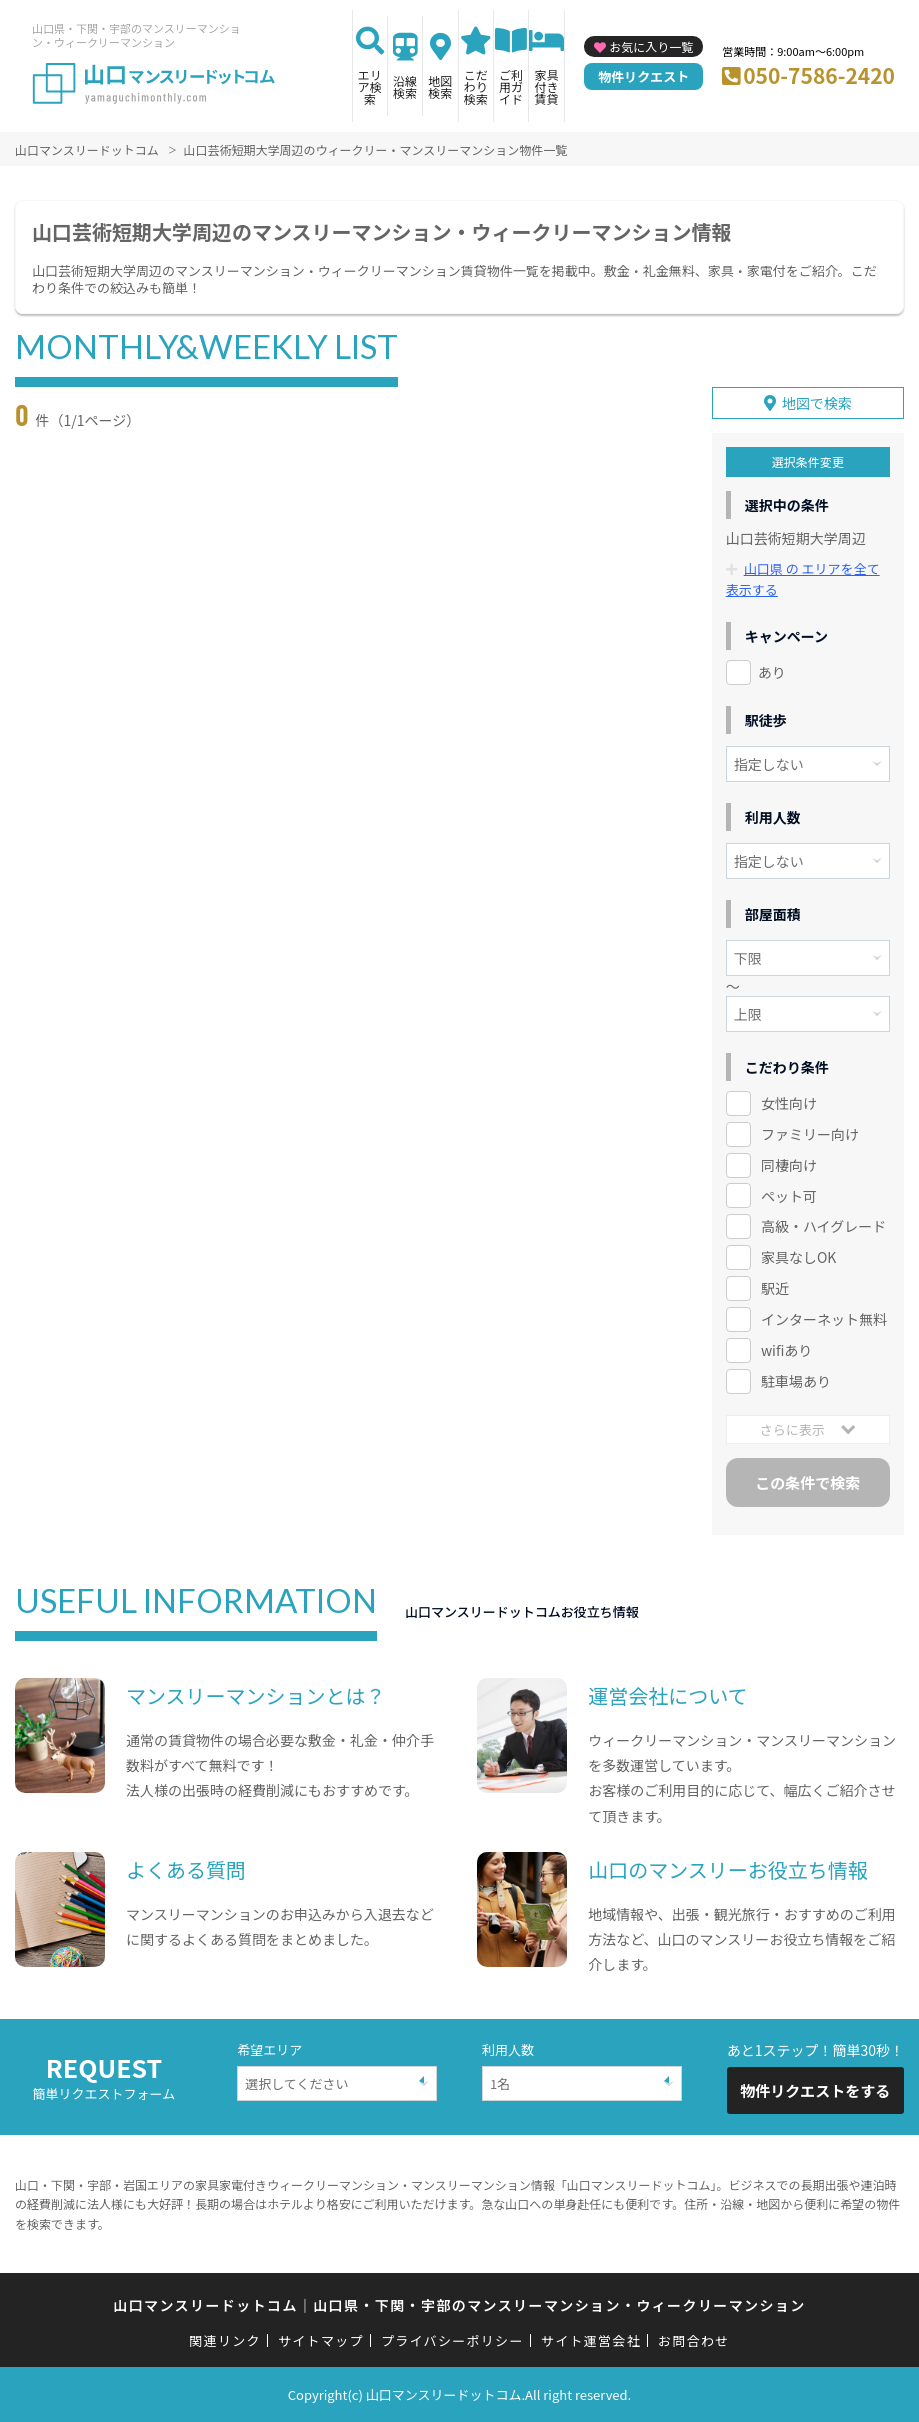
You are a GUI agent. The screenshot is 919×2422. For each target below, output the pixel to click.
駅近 (775, 1288)
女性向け (789, 1102)
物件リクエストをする (815, 2090)
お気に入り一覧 (651, 46)
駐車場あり (796, 1381)
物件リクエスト (643, 76)
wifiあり (786, 1350)
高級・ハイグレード (823, 1226)
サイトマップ (321, 2339)
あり (772, 671)
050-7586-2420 (819, 75)
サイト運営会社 (591, 2339)
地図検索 (440, 86)
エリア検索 (370, 86)
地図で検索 (817, 403)
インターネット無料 (824, 1319)
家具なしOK (798, 1257)
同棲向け (789, 1164)
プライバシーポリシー (452, 2339)
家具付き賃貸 (547, 86)
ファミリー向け (810, 1133)
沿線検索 (405, 86)
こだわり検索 (476, 86)
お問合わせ (694, 2339)
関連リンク (225, 2339)
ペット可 (789, 1195)
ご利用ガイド (511, 86)
